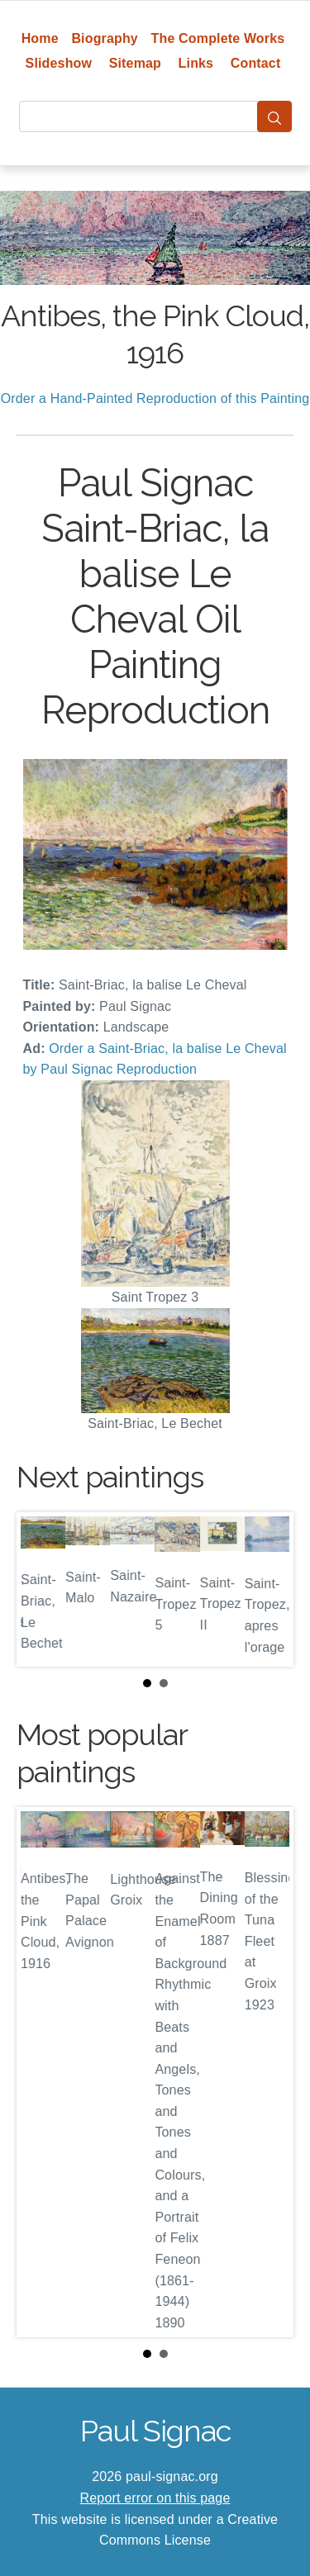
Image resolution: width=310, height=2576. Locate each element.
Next (268, 1590)
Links (196, 63)
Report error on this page (155, 2498)
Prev (42, 1590)
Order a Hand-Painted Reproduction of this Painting (155, 398)
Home (40, 38)
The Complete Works (218, 38)
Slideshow (59, 63)
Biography (104, 38)
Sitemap (135, 63)
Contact (256, 63)
